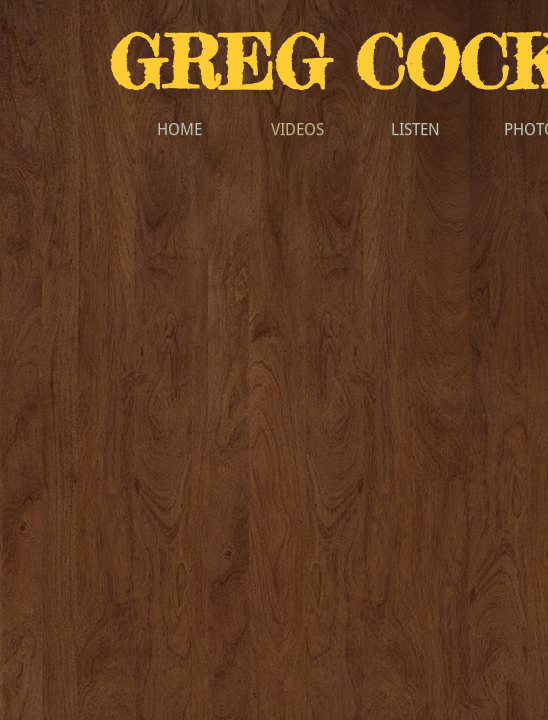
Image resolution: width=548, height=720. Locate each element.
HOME (179, 129)
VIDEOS (297, 129)
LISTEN (415, 129)
